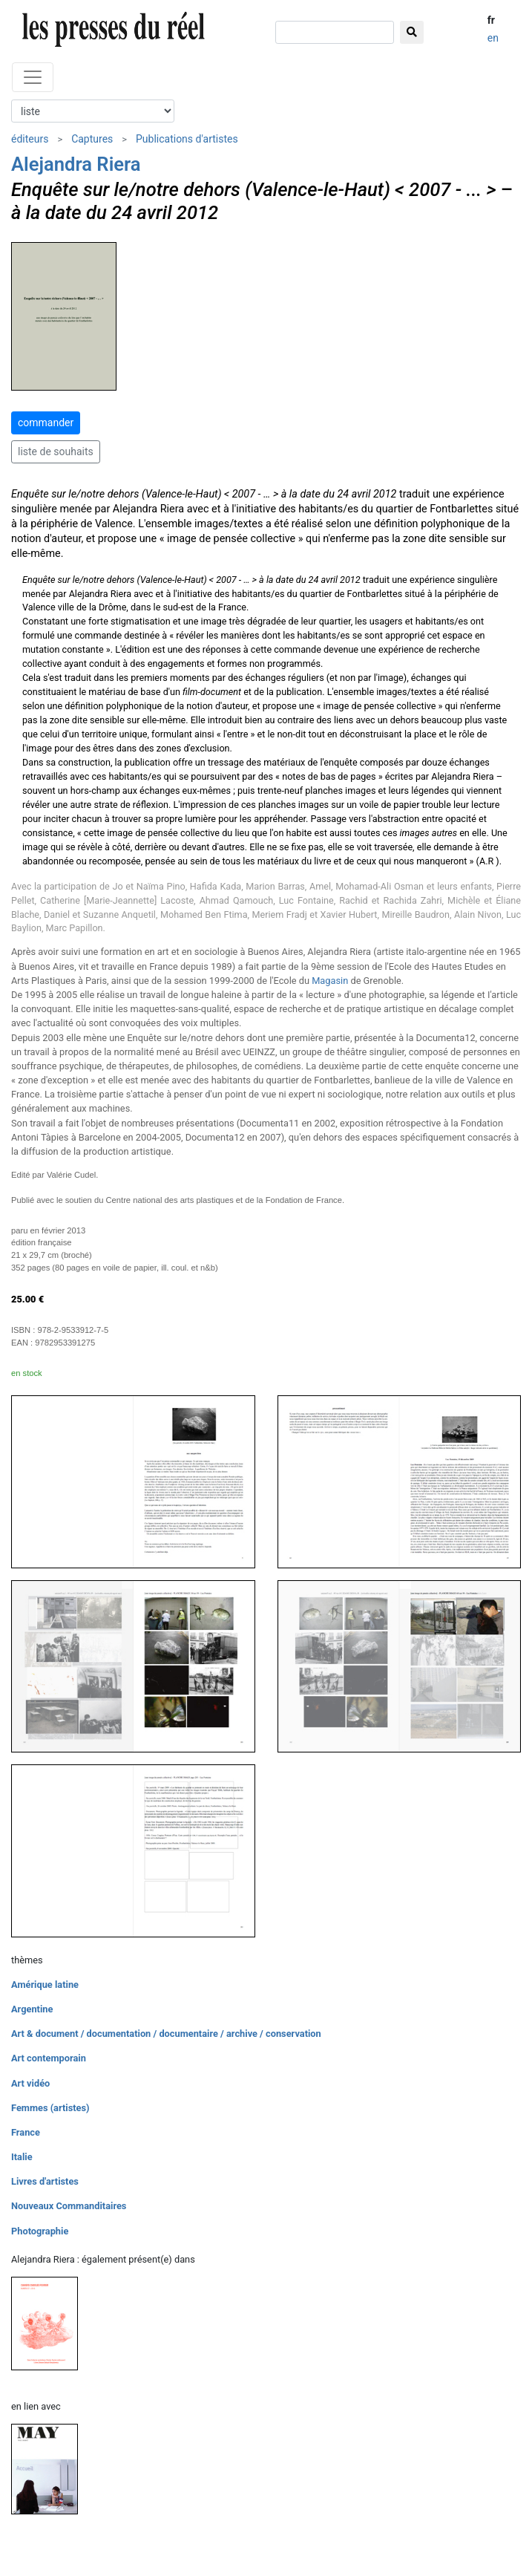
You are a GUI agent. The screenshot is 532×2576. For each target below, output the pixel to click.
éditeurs (29, 139)
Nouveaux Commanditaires (68, 2205)
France (25, 2132)
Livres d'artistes (45, 2181)
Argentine (32, 2009)
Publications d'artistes (187, 139)
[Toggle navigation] (32, 77)
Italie (22, 2156)
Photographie (39, 2231)
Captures (92, 139)
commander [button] (45, 422)
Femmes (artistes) (50, 2107)
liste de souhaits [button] (55, 451)
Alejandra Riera (76, 164)
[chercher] (334, 32)
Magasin (330, 980)
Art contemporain (48, 2058)
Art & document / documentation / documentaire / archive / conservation (166, 2033)
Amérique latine (45, 1984)
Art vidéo (30, 2083)
